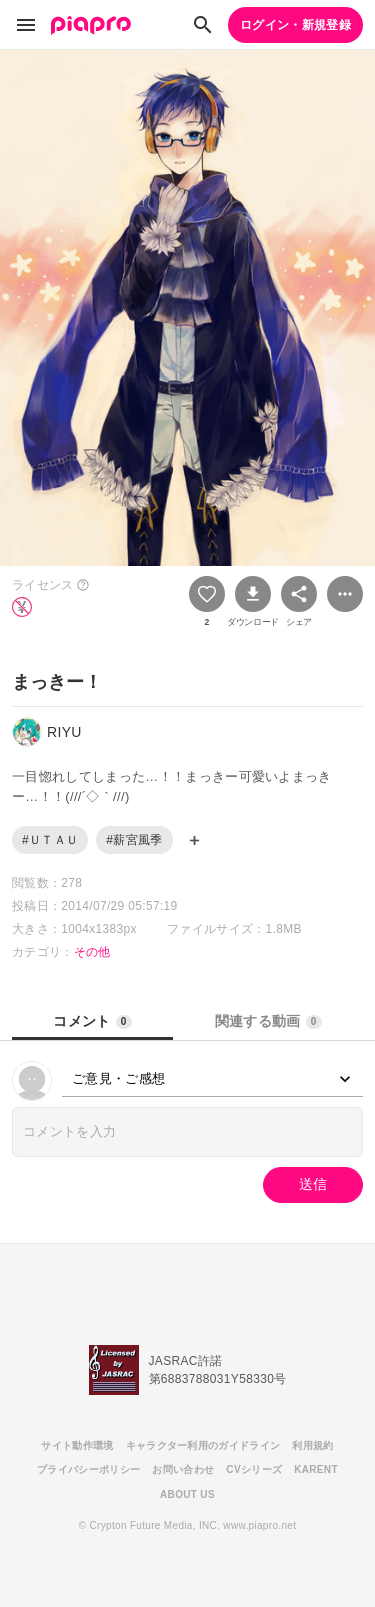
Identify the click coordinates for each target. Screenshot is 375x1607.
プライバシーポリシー (88, 1469)
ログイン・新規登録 (295, 25)
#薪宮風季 (134, 840)
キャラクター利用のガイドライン (203, 1445)
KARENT (316, 1469)
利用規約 (312, 1445)
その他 (92, 952)
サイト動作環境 (77, 1445)
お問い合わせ (183, 1469)
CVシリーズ (254, 1469)
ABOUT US (187, 1494)
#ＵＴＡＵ (50, 840)
